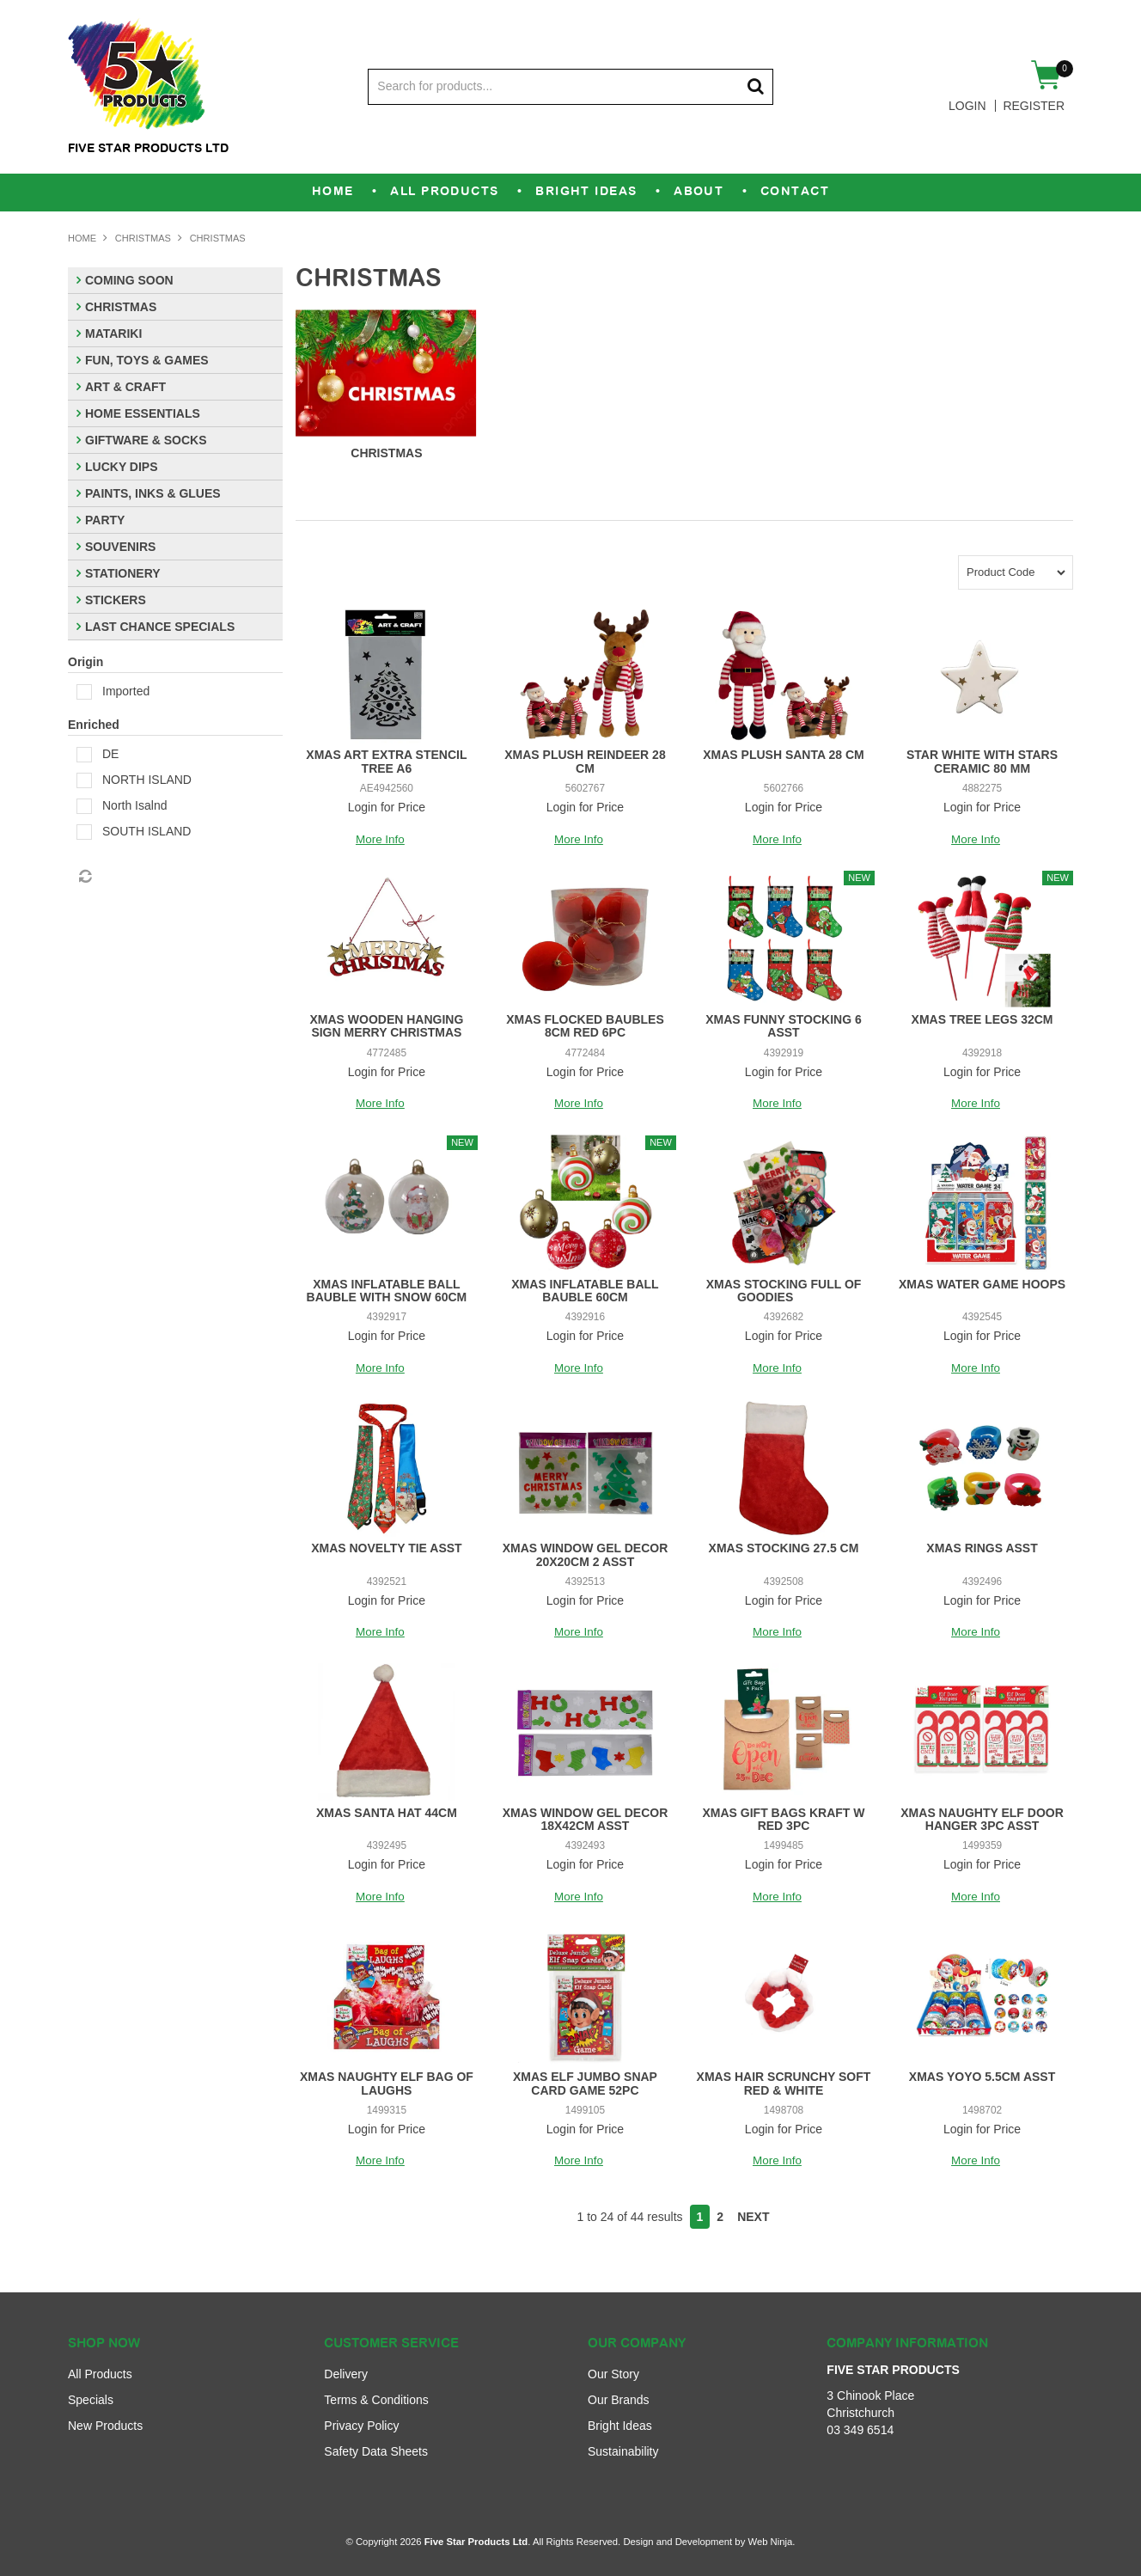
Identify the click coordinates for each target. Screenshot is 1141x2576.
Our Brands (619, 2400)
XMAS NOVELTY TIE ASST (386, 1548)
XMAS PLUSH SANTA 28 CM (783, 755)
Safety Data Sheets (376, 2451)
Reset (84, 876)
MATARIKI (113, 333)
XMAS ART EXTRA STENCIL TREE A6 (386, 761)
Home (311, 192)
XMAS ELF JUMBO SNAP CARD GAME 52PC (585, 2083)
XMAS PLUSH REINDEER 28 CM (584, 761)
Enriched (93, 724)
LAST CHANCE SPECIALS (160, 626)
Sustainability (623, 2451)
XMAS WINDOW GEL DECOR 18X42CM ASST (585, 1819)
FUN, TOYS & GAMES (147, 360)
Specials (90, 2400)
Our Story (613, 2374)
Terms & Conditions (376, 2400)
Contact (815, 192)
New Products (105, 2425)
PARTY (105, 520)
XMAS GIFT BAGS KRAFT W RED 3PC (783, 1819)
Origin (85, 662)
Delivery (346, 2374)
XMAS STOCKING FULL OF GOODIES (784, 1290)
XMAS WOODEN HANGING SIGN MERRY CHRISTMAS (386, 1026)
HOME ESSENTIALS (142, 413)
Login (967, 106)
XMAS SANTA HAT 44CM (386, 1813)
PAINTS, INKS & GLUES (153, 493)
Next (753, 2217)
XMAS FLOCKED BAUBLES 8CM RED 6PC (585, 1026)
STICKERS (115, 600)
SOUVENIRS (120, 547)
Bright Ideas (587, 192)
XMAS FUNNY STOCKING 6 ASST (783, 1026)
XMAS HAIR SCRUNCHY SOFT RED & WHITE (784, 2083)
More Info (380, 839)
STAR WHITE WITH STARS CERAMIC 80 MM (982, 761)
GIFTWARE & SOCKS (146, 440)
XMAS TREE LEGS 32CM (982, 1019)
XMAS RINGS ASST (981, 1548)
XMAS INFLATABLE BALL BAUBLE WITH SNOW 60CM (387, 1290)
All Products (433, 192)
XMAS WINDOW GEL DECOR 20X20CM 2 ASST (585, 1554)
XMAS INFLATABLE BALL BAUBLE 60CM (584, 1290)
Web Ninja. (771, 2541)
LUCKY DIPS (121, 467)
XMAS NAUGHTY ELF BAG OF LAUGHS (386, 2083)
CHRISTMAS (143, 238)
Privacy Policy (361, 2425)
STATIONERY (123, 573)
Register (1034, 106)
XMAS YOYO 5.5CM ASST (982, 2076)
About (710, 192)
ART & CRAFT (125, 387)
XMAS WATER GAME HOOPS (982, 1284)
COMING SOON (129, 280)
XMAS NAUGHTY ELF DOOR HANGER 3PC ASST (982, 1819)
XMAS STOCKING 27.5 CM (784, 1548)
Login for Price (386, 807)
